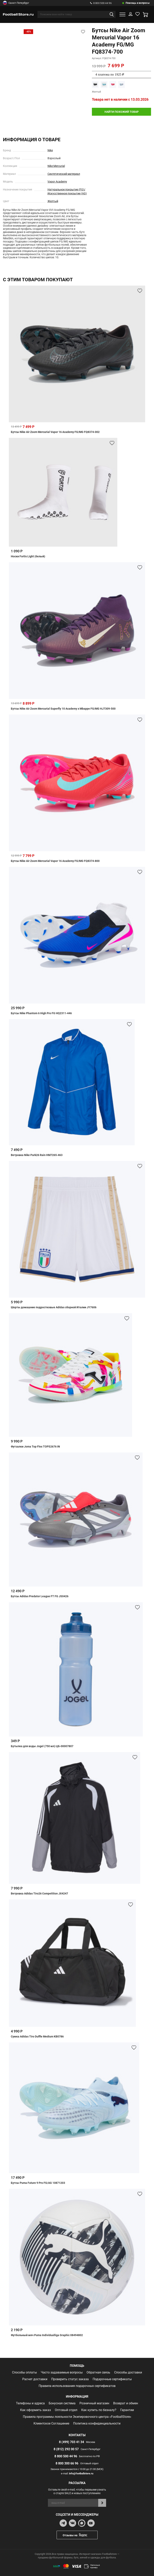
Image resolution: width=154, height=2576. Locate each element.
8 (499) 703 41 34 (71, 2442)
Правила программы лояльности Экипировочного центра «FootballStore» (77, 2417)
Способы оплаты (24, 2372)
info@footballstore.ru (81, 2473)
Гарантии (127, 2410)
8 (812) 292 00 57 (66, 2449)
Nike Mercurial (56, 166)
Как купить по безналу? (98, 2410)
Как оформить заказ (35, 2410)
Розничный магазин (94, 2403)
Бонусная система (62, 2403)
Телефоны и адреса (30, 2403)
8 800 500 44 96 (101, 3)
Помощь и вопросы (138, 2)
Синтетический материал (64, 173)
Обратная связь (98, 2372)
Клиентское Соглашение (51, 2423)
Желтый (53, 201)
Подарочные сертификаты (112, 2379)
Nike (50, 150)
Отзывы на (80, 2535)
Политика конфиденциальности (96, 2423)
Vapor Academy (57, 181)
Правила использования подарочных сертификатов (77, 2386)
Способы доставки (128, 2372)
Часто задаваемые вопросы (62, 2372)
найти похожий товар (122, 111)
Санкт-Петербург (16, 3)
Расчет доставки (34, 2379)
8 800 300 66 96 (67, 2463)
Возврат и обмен (125, 2403)
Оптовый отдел (66, 2410)
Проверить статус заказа (70, 2379)
